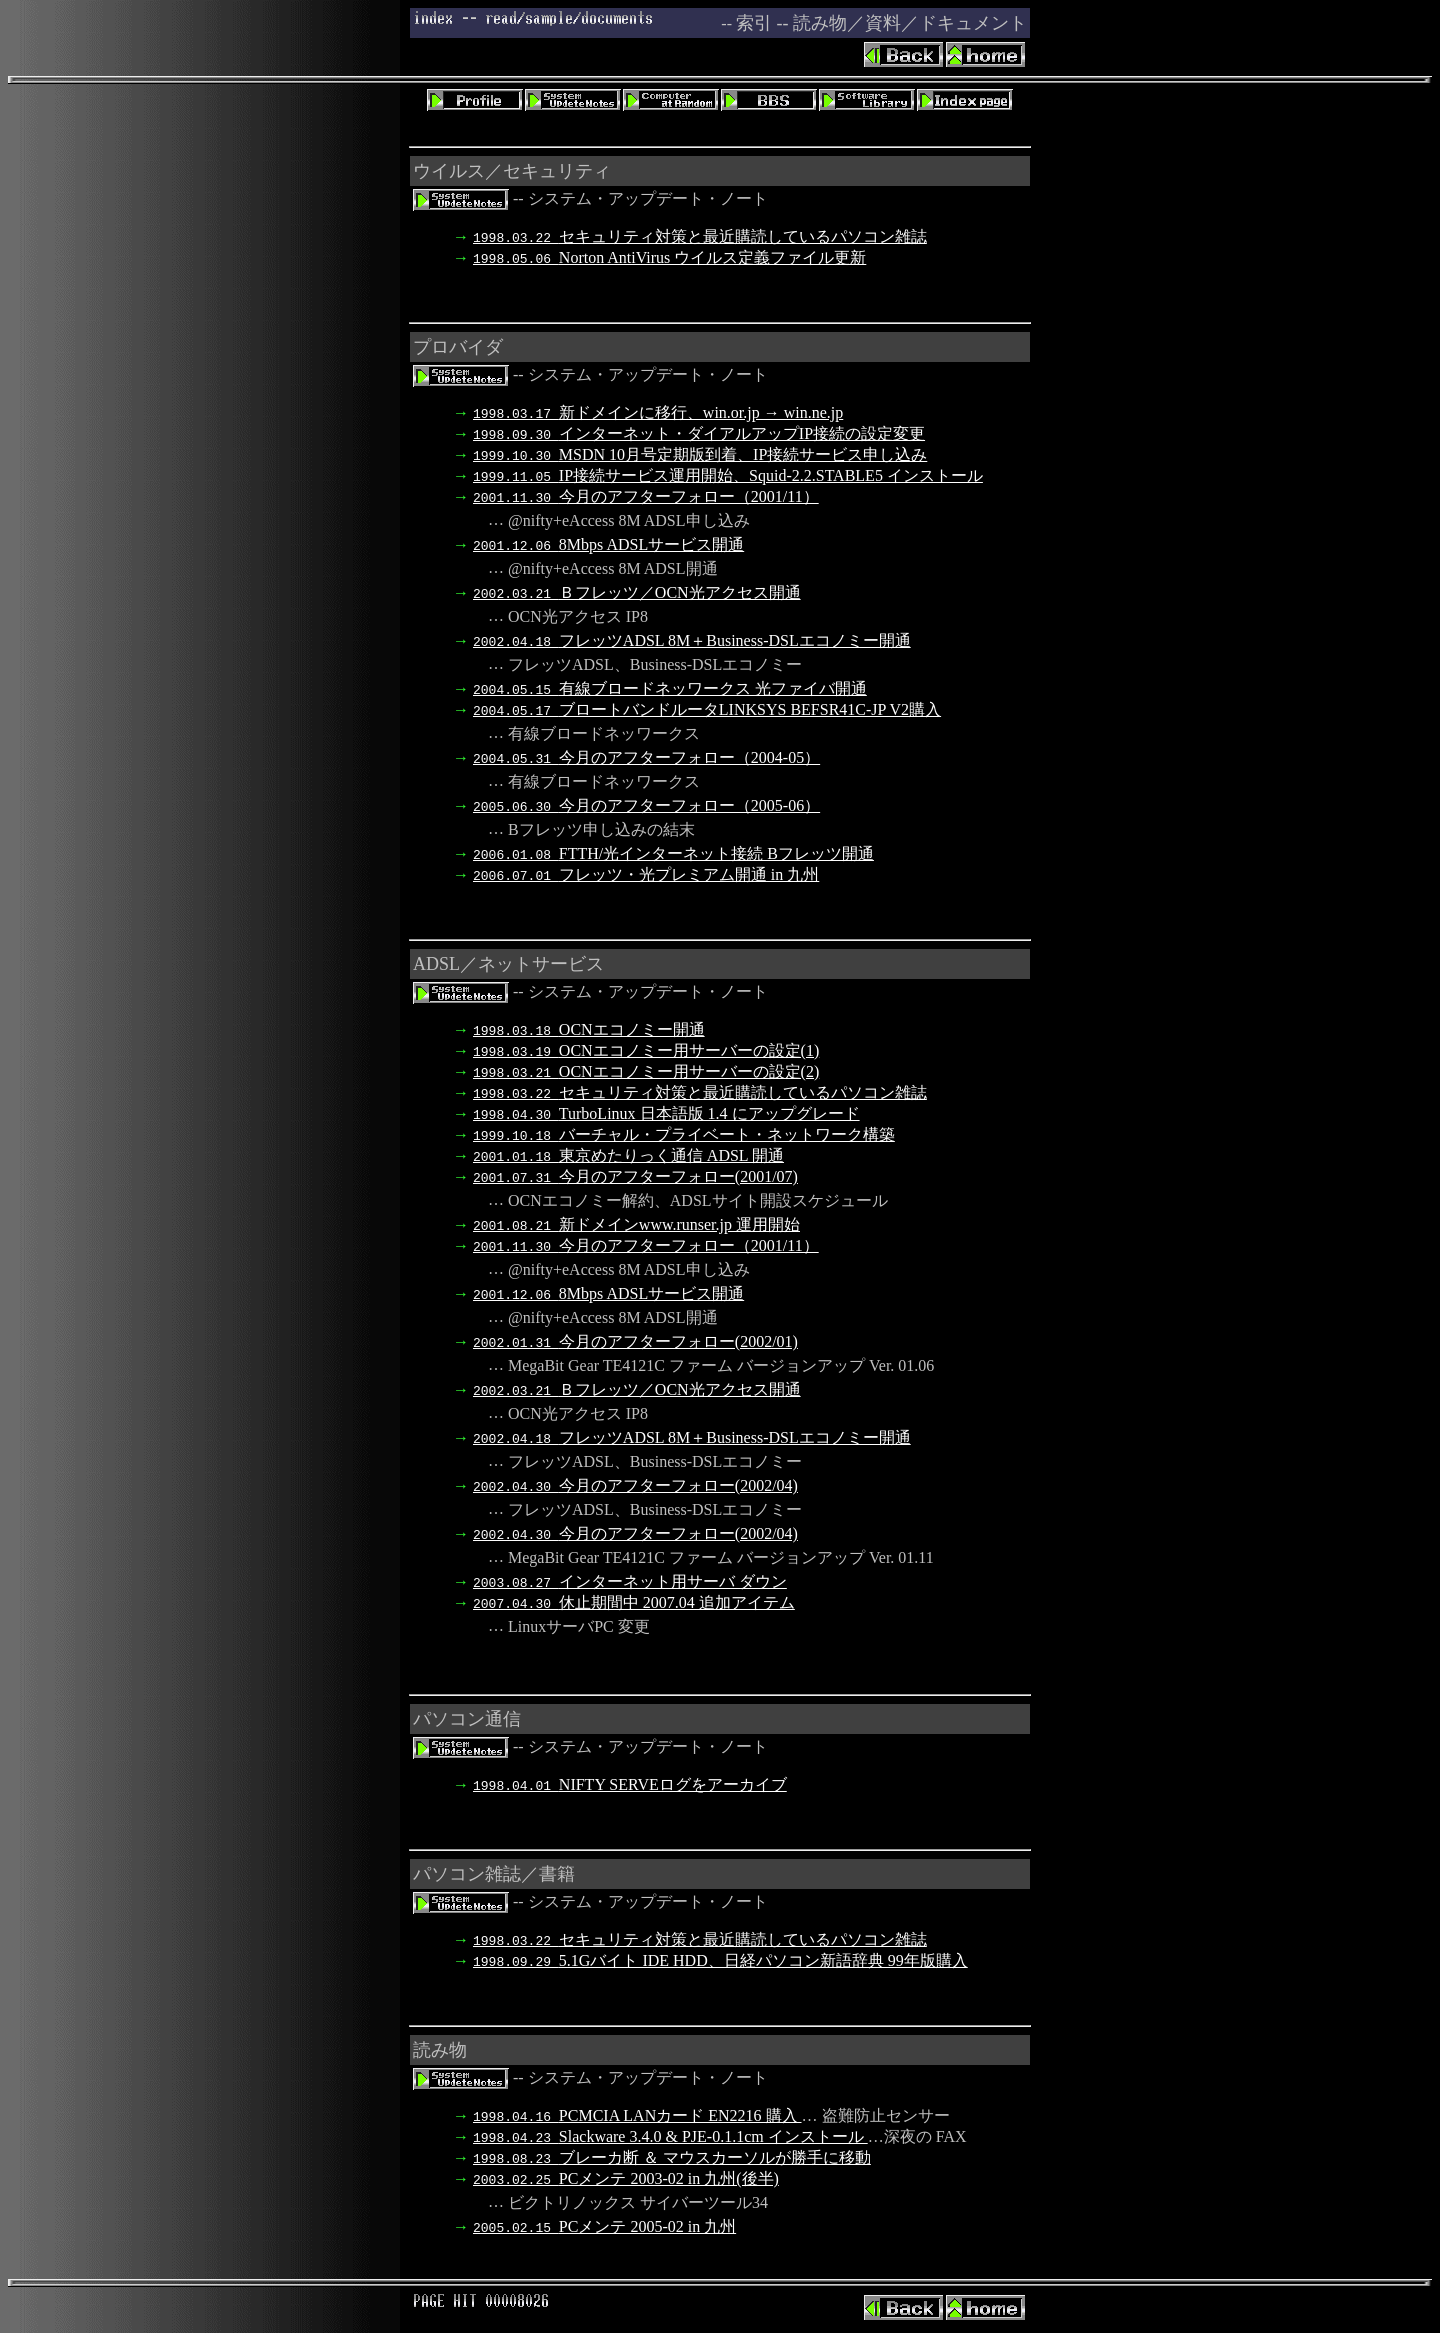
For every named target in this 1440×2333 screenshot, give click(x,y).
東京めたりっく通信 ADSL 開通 (628, 1155)
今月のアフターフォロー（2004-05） (646, 757)
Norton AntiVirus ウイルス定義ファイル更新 (669, 257)
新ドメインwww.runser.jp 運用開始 (636, 1224)
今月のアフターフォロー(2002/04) (635, 1485)
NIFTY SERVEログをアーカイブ (630, 1784)
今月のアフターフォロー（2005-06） (646, 805)
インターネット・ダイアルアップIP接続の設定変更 (699, 433)
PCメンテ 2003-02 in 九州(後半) (626, 2178)
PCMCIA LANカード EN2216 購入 (637, 2115)
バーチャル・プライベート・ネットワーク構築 (684, 1134)
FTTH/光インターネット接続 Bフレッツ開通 (673, 853)
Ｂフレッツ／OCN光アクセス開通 (637, 592)
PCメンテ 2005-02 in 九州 (604, 2226)
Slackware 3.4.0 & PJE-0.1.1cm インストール (670, 2136)
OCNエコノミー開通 (589, 1029)
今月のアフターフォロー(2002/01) (635, 1341)
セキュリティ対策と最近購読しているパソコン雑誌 (700, 236)
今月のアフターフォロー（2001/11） (646, 496)
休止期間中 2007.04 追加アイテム (634, 1602)
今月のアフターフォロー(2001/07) (635, 1176)
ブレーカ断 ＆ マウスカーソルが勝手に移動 (672, 2157)
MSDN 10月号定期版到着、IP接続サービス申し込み (700, 454)
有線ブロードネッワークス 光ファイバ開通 (670, 688)
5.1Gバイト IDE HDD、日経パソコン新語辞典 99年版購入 (720, 1960)
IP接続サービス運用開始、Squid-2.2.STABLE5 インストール (728, 475)
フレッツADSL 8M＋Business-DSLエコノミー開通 (692, 640)
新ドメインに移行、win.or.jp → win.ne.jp (658, 412)
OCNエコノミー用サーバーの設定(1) (646, 1050)
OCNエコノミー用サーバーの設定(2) (646, 1071)
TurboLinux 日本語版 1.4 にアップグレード (666, 1113)
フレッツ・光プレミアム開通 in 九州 (646, 874)
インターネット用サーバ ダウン (630, 1581)
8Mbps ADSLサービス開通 (608, 544)
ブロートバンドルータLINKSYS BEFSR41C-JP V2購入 (707, 709)
